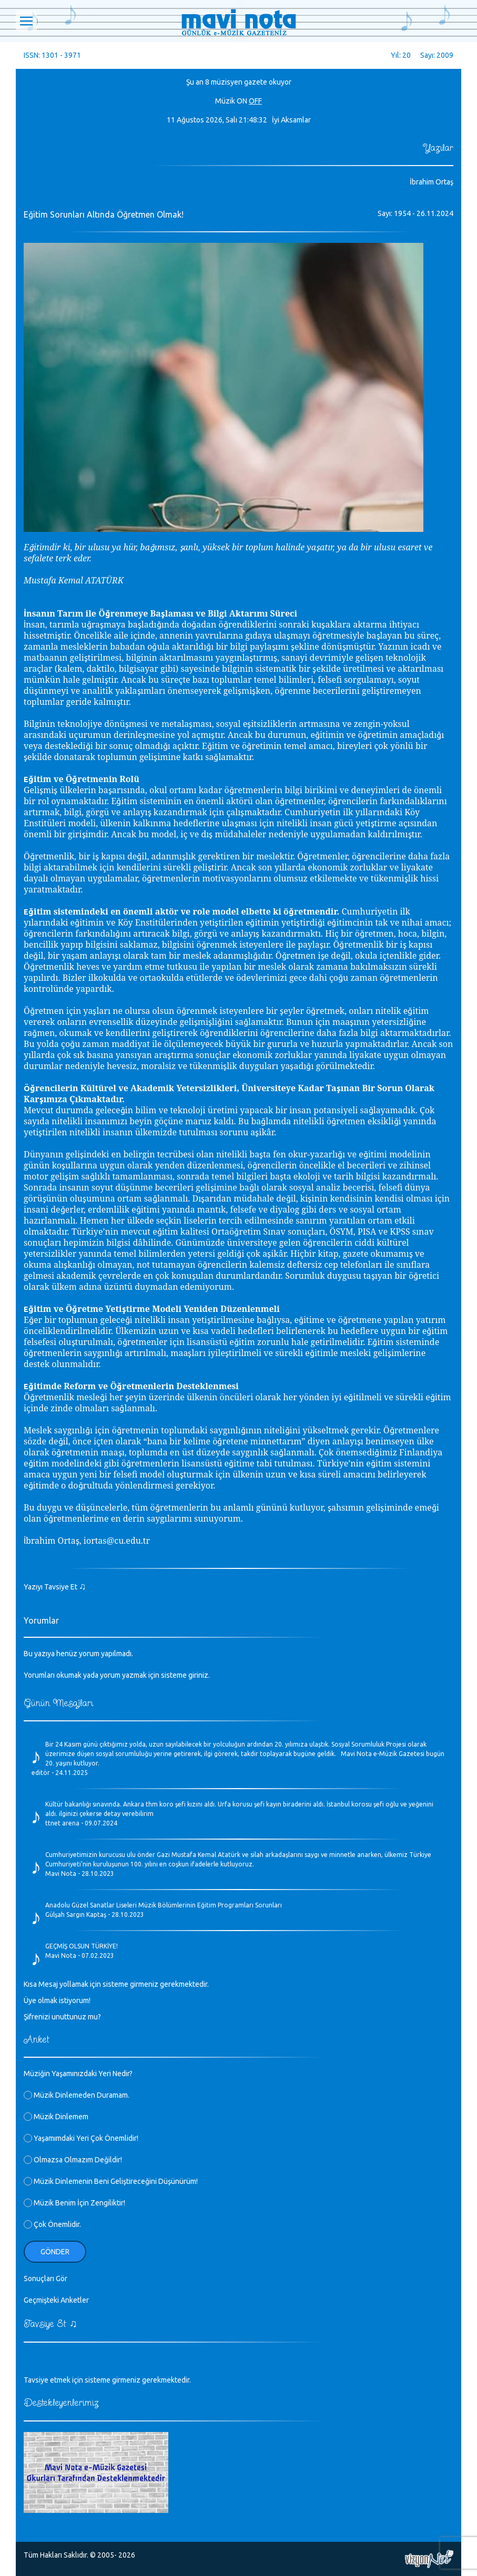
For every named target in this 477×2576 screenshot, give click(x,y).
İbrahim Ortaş (431, 182)
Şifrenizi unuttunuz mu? (62, 2017)
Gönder (54, 2251)
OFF (255, 101)
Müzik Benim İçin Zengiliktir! (74, 2203)
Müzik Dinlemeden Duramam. (76, 2095)
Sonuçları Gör (45, 2278)
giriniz (198, 1675)
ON (242, 101)
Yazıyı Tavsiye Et (55, 1587)
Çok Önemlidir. (52, 2224)
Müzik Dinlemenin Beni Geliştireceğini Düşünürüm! (111, 2181)
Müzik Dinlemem (56, 2116)
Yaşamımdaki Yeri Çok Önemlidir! (81, 2138)
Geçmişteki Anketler (56, 2300)
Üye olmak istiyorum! (57, 2000)
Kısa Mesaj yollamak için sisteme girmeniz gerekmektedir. (116, 1984)
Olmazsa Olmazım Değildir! (73, 2160)
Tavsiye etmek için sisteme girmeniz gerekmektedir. (107, 2380)
